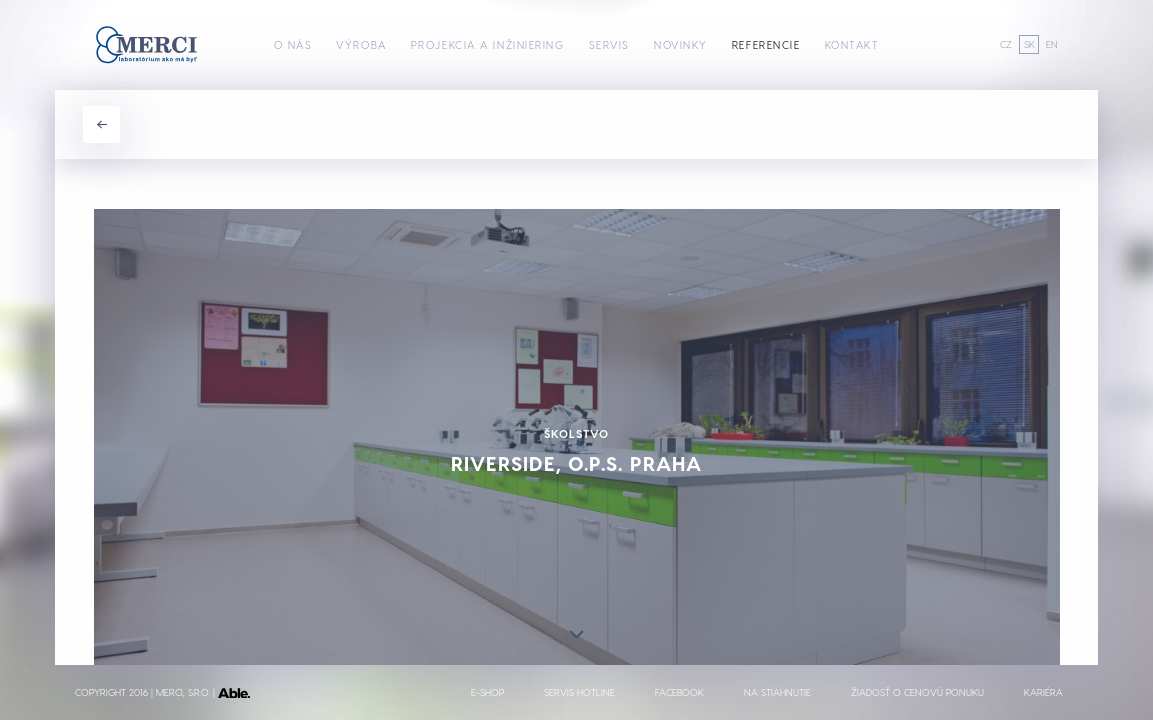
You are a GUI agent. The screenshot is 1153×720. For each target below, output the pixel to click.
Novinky (681, 44)
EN (1052, 44)
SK (1029, 44)
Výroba (361, 44)
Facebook (679, 692)
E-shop (487, 692)
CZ (1006, 44)
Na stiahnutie (777, 692)
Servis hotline (579, 692)
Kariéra (1043, 692)
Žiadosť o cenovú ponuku (917, 692)
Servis (609, 44)
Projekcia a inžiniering (488, 44)
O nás (293, 44)
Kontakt (852, 44)
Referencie (766, 44)
